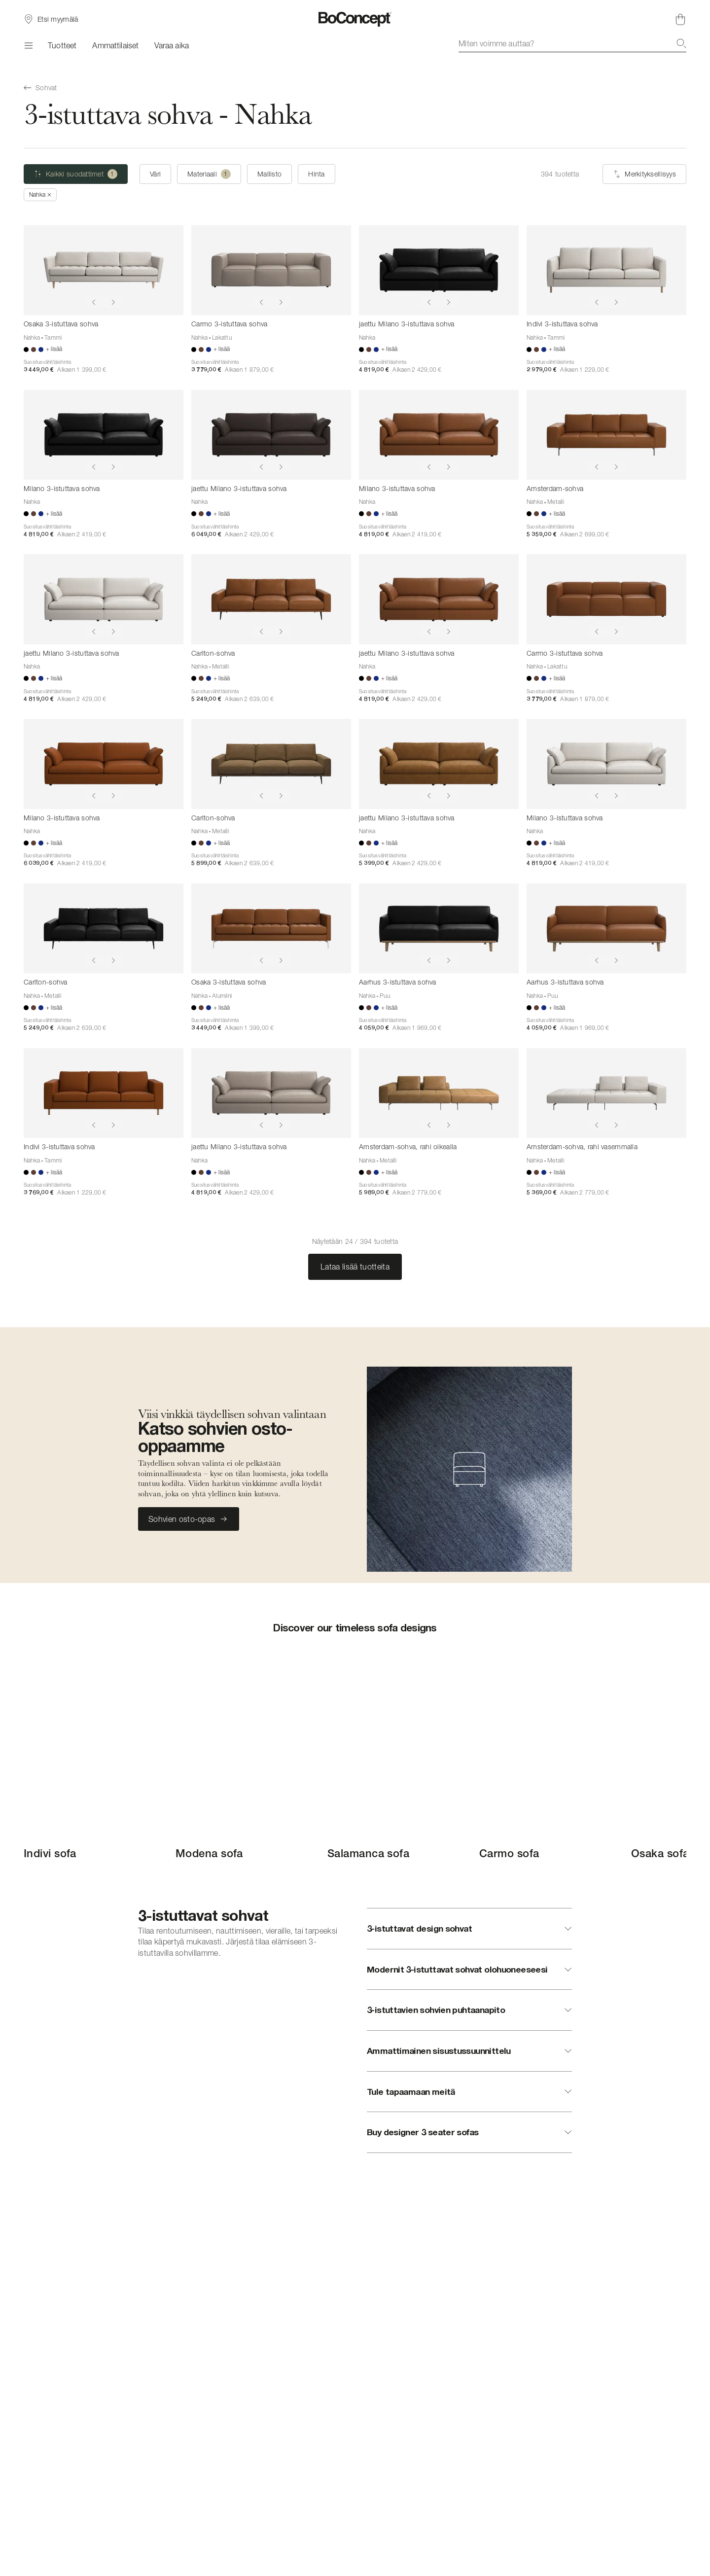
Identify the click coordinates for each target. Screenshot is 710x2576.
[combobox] (572, 43)
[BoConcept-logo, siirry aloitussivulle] (355, 19)
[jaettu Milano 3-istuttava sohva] (439, 270)
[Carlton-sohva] (271, 599)
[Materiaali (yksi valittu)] (209, 174)
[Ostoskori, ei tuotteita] (680, 19)
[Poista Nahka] (40, 195)
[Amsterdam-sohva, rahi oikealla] (439, 1093)
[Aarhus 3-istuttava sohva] (439, 928)
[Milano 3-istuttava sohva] (103, 435)
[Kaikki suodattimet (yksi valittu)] (76, 174)
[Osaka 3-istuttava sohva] (103, 270)
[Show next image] (113, 302)
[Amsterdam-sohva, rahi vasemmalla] (606, 1093)
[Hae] (681, 43)
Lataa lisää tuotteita (355, 1266)
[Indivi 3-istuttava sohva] (606, 270)
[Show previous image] (94, 302)
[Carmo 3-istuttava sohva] (271, 270)
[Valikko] (28, 45)
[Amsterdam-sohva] (606, 435)
